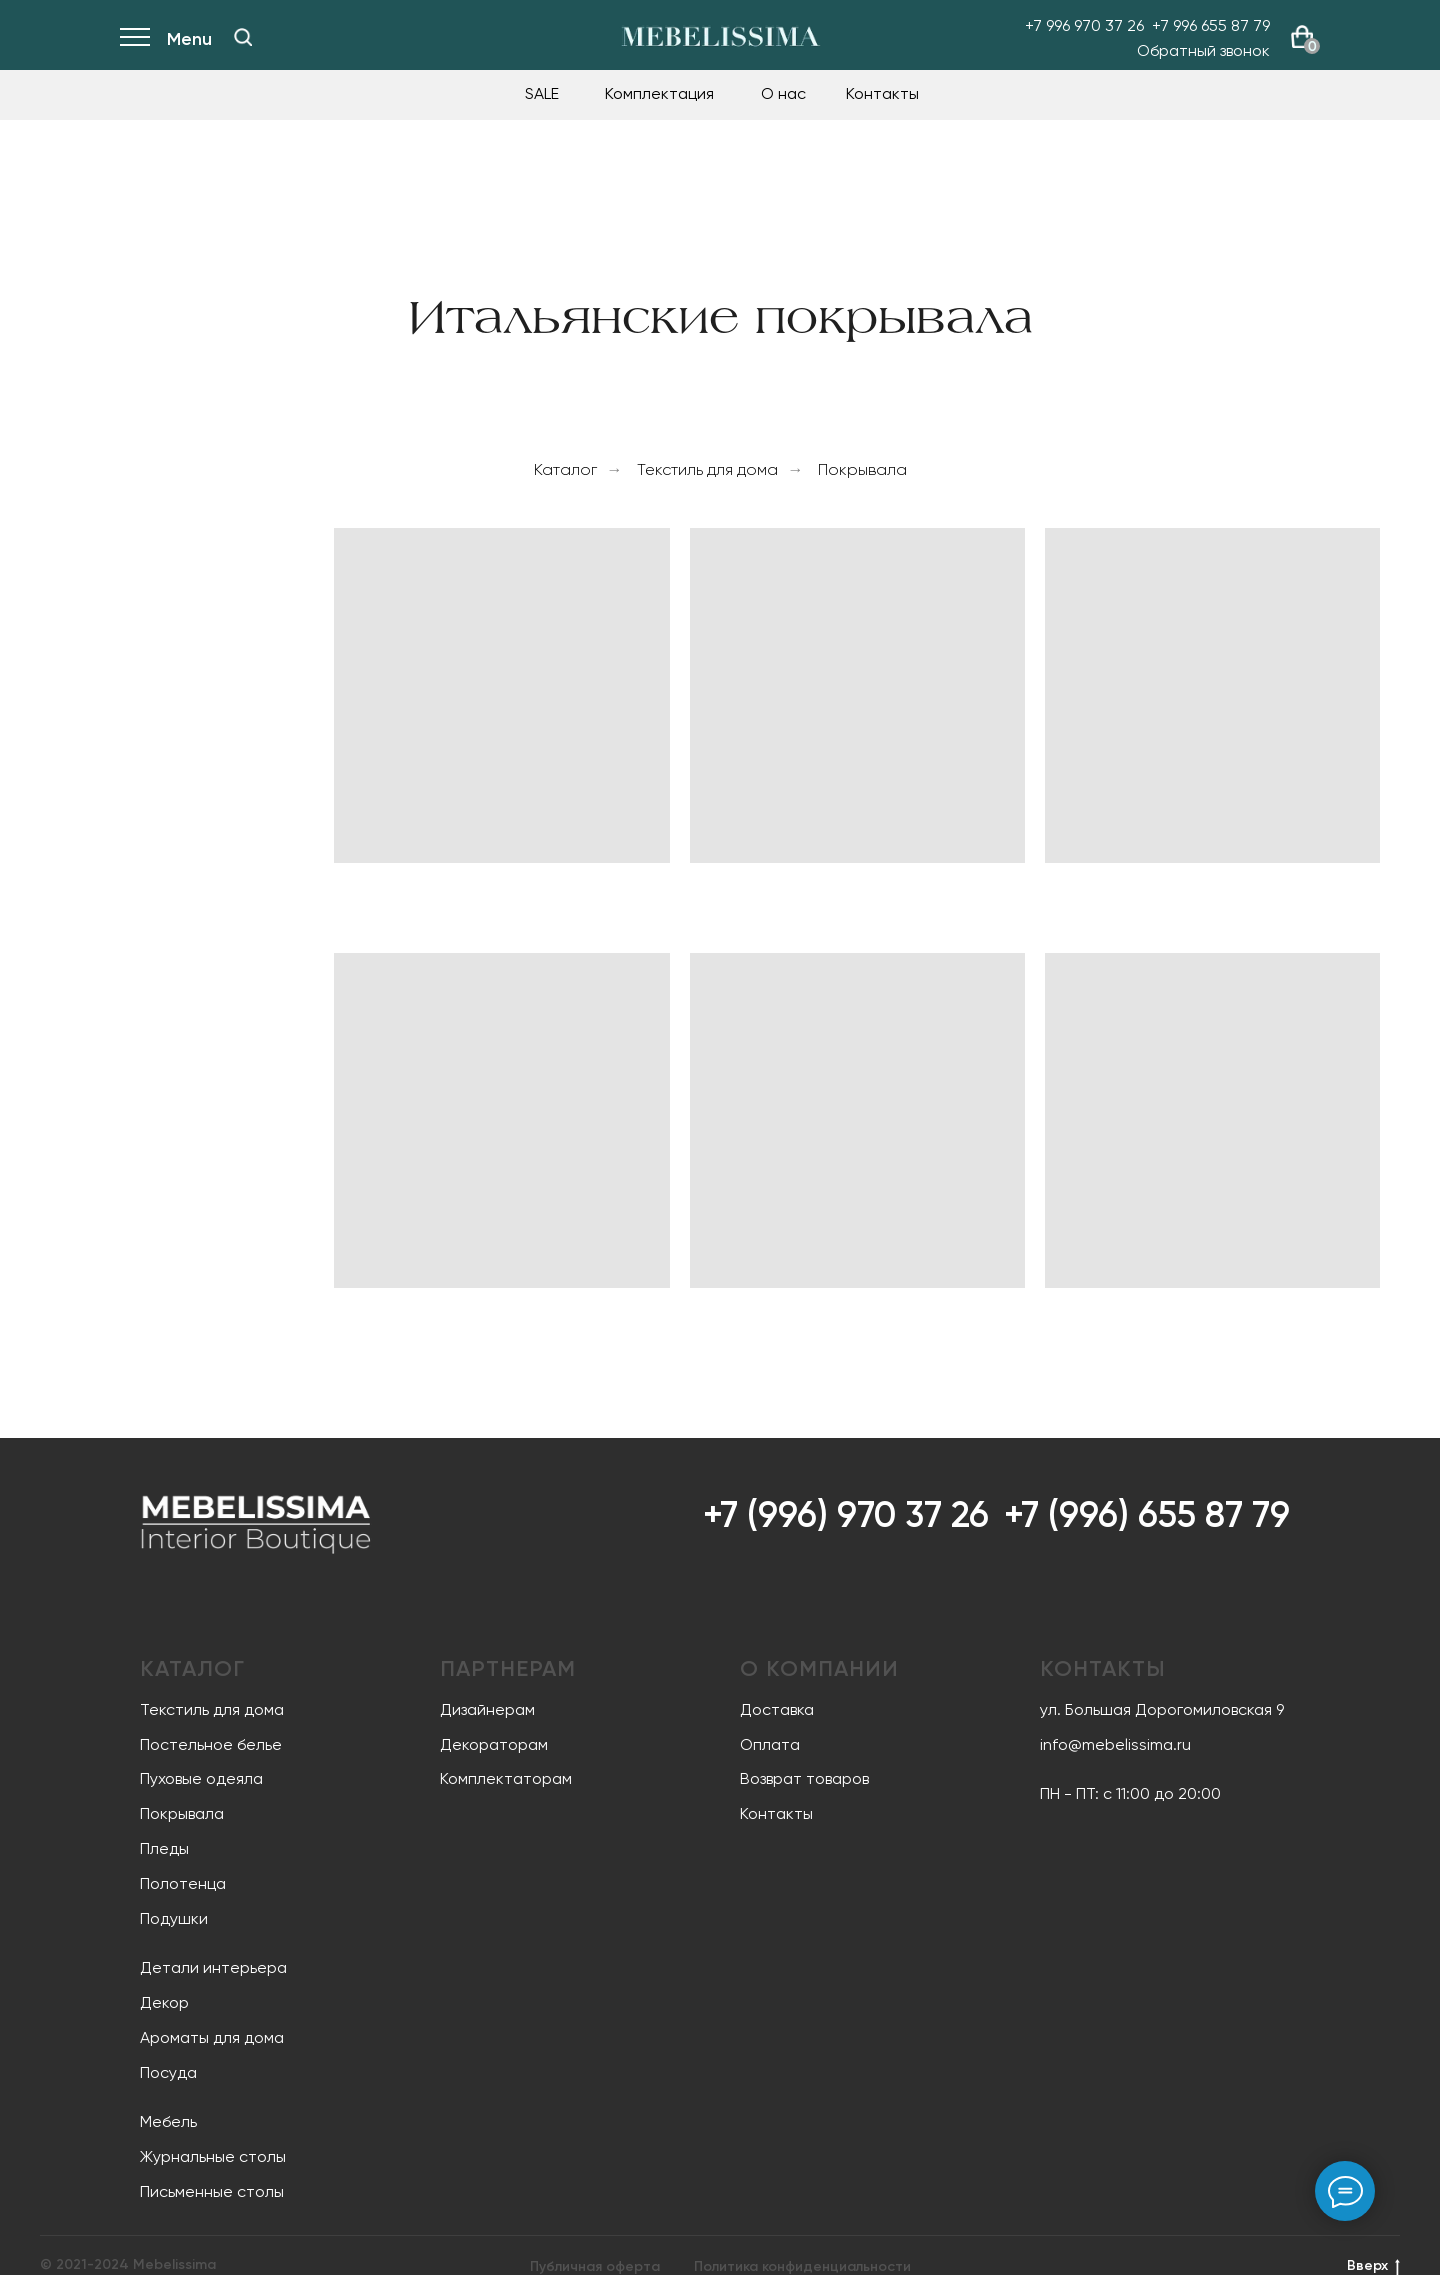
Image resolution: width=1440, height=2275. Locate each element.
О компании (819, 1668)
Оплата (770, 1744)
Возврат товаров (804, 1778)
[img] (243, 37)
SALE (542, 93)
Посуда (168, 2072)
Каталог (565, 469)
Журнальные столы (213, 2156)
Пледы (164, 1848)
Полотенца (183, 1883)
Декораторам (494, 1744)
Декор (164, 2002)
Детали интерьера (213, 1967)
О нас (783, 93)
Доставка (777, 1709)
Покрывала (862, 469)
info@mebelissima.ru (1115, 1744)
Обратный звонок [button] (1203, 50)
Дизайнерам (487, 1709)
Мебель (168, 2121)
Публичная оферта (595, 2266)
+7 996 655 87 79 (1211, 25)
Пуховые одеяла (201, 1778)
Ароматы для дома (212, 2037)
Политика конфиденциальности (802, 2266)
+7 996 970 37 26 (1084, 25)
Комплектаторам (506, 1778)
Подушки (174, 1918)
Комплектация (659, 93)
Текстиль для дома (707, 469)
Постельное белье (211, 1744)
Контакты (882, 93)
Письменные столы (212, 2191)
